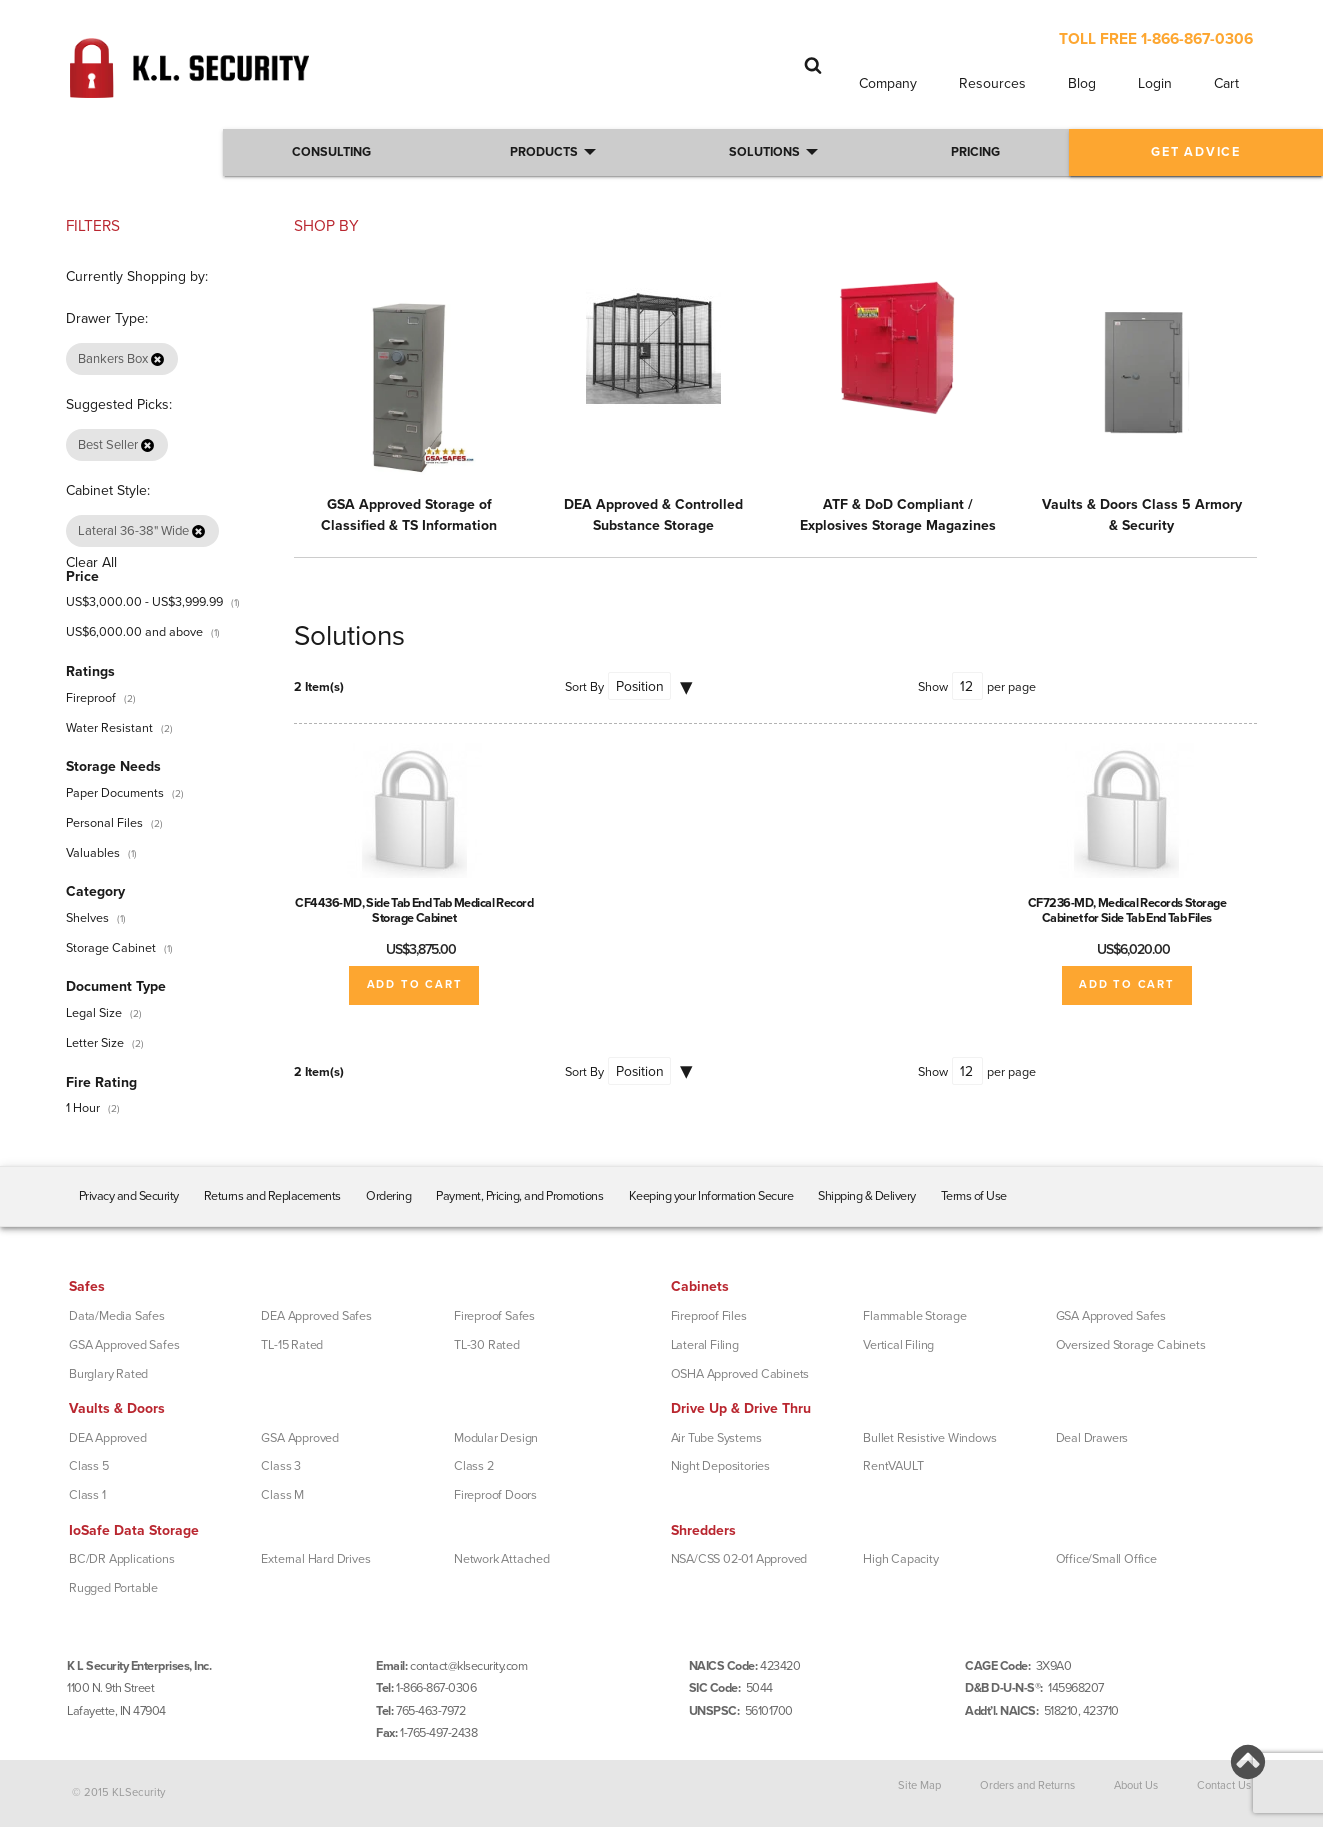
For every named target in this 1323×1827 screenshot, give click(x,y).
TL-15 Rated (292, 1345)
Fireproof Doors (495, 1495)
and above (134, 632)
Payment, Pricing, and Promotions (519, 1196)
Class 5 (89, 1466)
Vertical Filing (898, 1345)
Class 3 (281, 1466)
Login (1155, 83)
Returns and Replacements (272, 1196)
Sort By (584, 687)
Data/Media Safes (117, 1316)
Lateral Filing (705, 1345)
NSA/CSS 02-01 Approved (739, 1559)
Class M (282, 1495)
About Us (1136, 1785)
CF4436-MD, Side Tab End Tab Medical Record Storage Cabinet (414, 910)
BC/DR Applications (121, 1559)
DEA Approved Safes (316, 1316)
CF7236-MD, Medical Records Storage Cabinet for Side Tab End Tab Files (1127, 910)
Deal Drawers (1092, 1438)
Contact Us (1224, 1785)
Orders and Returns (1027, 1785)
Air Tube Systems (716, 1438)
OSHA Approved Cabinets (740, 1374)
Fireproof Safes (494, 1316)
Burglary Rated (108, 1374)
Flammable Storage (915, 1316)
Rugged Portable (113, 1588)
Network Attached (502, 1559)
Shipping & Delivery (867, 1196)
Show (933, 687)
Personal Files (104, 823)
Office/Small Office (1106, 1559)
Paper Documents (115, 793)
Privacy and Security (129, 1196)
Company (888, 83)
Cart (1226, 83)
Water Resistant (109, 728)
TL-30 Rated (487, 1345)
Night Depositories (720, 1466)
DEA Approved (108, 1438)
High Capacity (900, 1559)
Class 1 (87, 1495)
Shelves (87, 918)
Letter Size (95, 1043)
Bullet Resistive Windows (929, 1438)
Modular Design (496, 1438)
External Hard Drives (315, 1559)
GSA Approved (300, 1438)
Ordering (388, 1196)
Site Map (919, 1785)
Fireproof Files (709, 1316)
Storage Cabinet (111, 948)
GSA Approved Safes (124, 1345)
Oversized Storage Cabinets (1131, 1345)
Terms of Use (974, 1196)
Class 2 (474, 1466)
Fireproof (91, 698)
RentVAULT (893, 1466)
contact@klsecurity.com (468, 1666)
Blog (1082, 83)
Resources (992, 83)
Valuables (93, 853)
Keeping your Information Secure (711, 1196)
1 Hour (83, 1108)
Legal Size (94, 1013)
